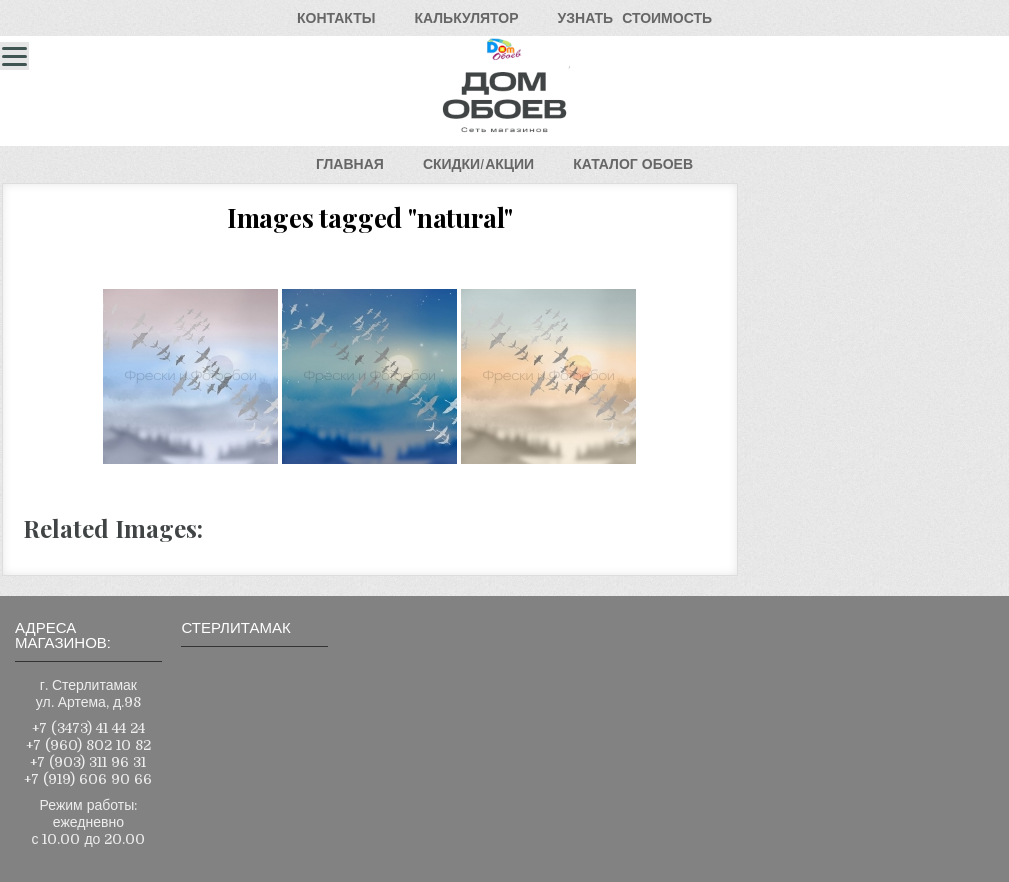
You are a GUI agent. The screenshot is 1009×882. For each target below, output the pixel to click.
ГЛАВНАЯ (350, 164)
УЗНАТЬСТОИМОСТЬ (635, 18)
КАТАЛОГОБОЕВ (633, 164)
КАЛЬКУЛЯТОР (466, 18)
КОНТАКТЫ (336, 18)
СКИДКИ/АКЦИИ (478, 164)
